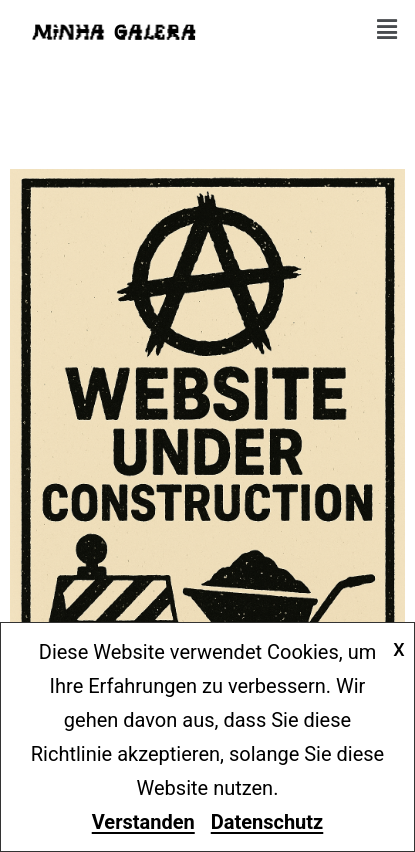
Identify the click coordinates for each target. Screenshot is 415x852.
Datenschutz (267, 822)
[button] (387, 30)
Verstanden (143, 822)
